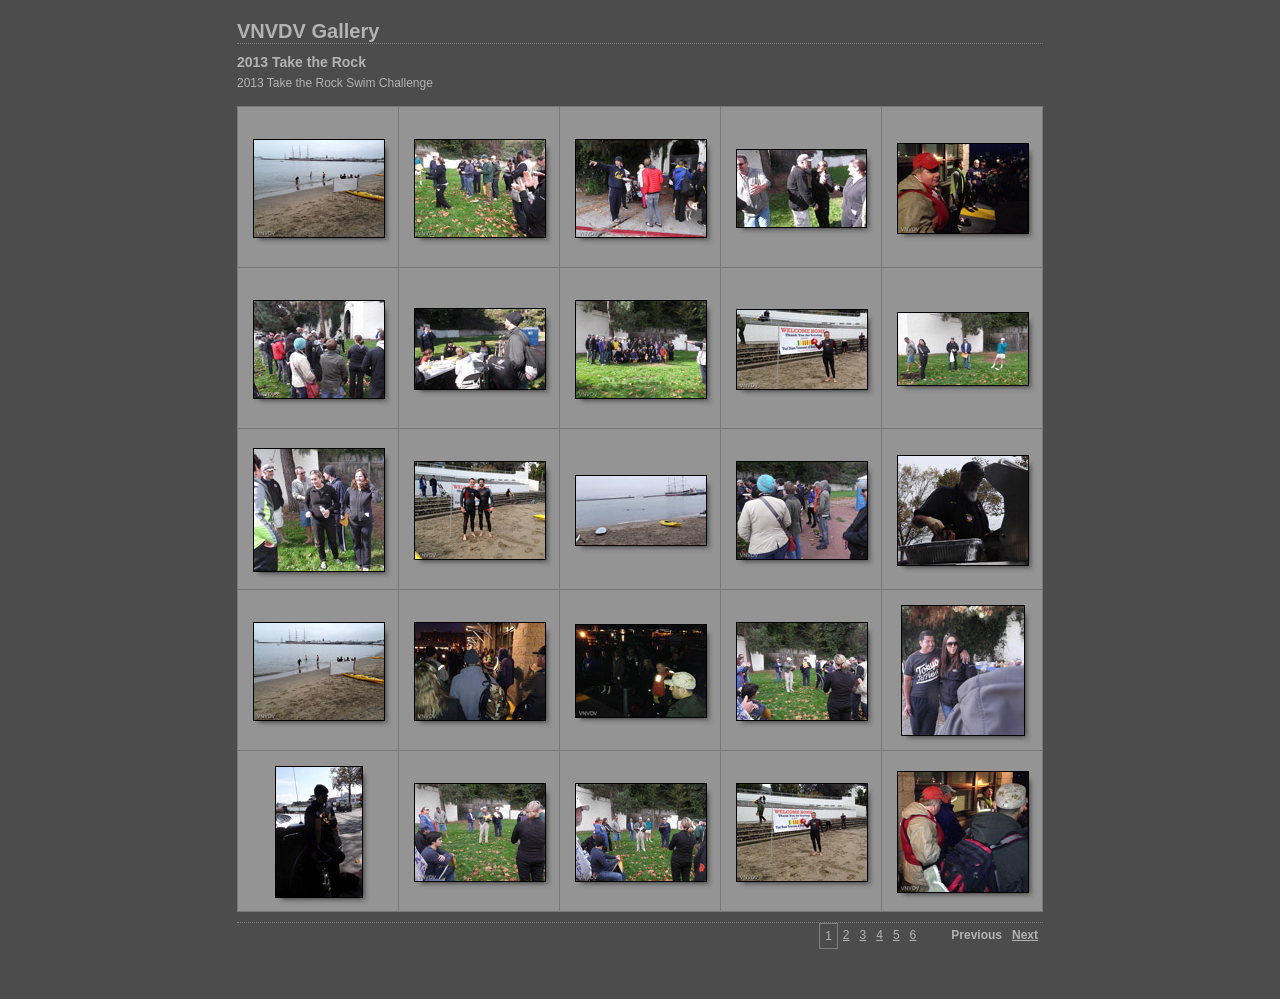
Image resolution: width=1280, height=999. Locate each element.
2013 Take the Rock (301, 62)
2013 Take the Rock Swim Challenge (335, 83)
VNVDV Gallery (308, 31)
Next (1025, 935)
